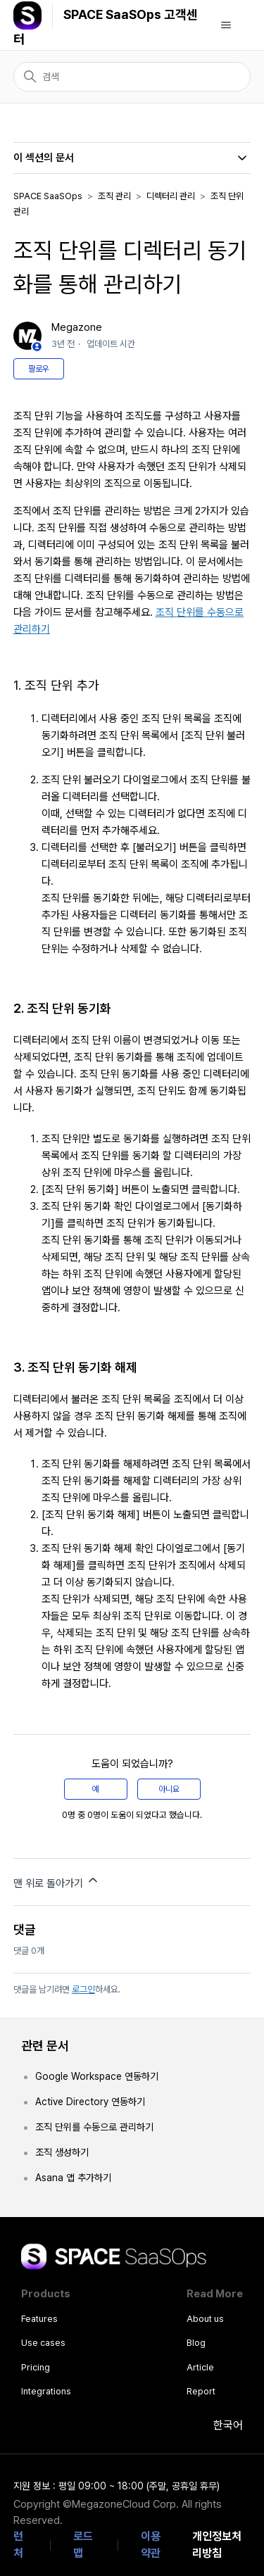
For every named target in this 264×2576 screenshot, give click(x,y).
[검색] (132, 77)
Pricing (35, 2367)
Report (201, 2391)
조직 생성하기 (62, 2152)
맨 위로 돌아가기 (56, 1881)
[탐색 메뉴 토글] (226, 25)
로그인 (83, 1989)
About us (205, 2318)
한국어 (219, 2425)
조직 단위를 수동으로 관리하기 (94, 2127)
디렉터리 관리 (170, 196)
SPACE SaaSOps (47, 196)
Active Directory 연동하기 (90, 2101)
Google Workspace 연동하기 (96, 2076)
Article (200, 2367)
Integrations (46, 2391)
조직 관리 (114, 196)
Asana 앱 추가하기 (73, 2177)
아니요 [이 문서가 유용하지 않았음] (169, 1789)
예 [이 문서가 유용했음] (95, 1789)
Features (39, 2318)
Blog (196, 2342)
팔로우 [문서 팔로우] (38, 369)
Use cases (43, 2342)
